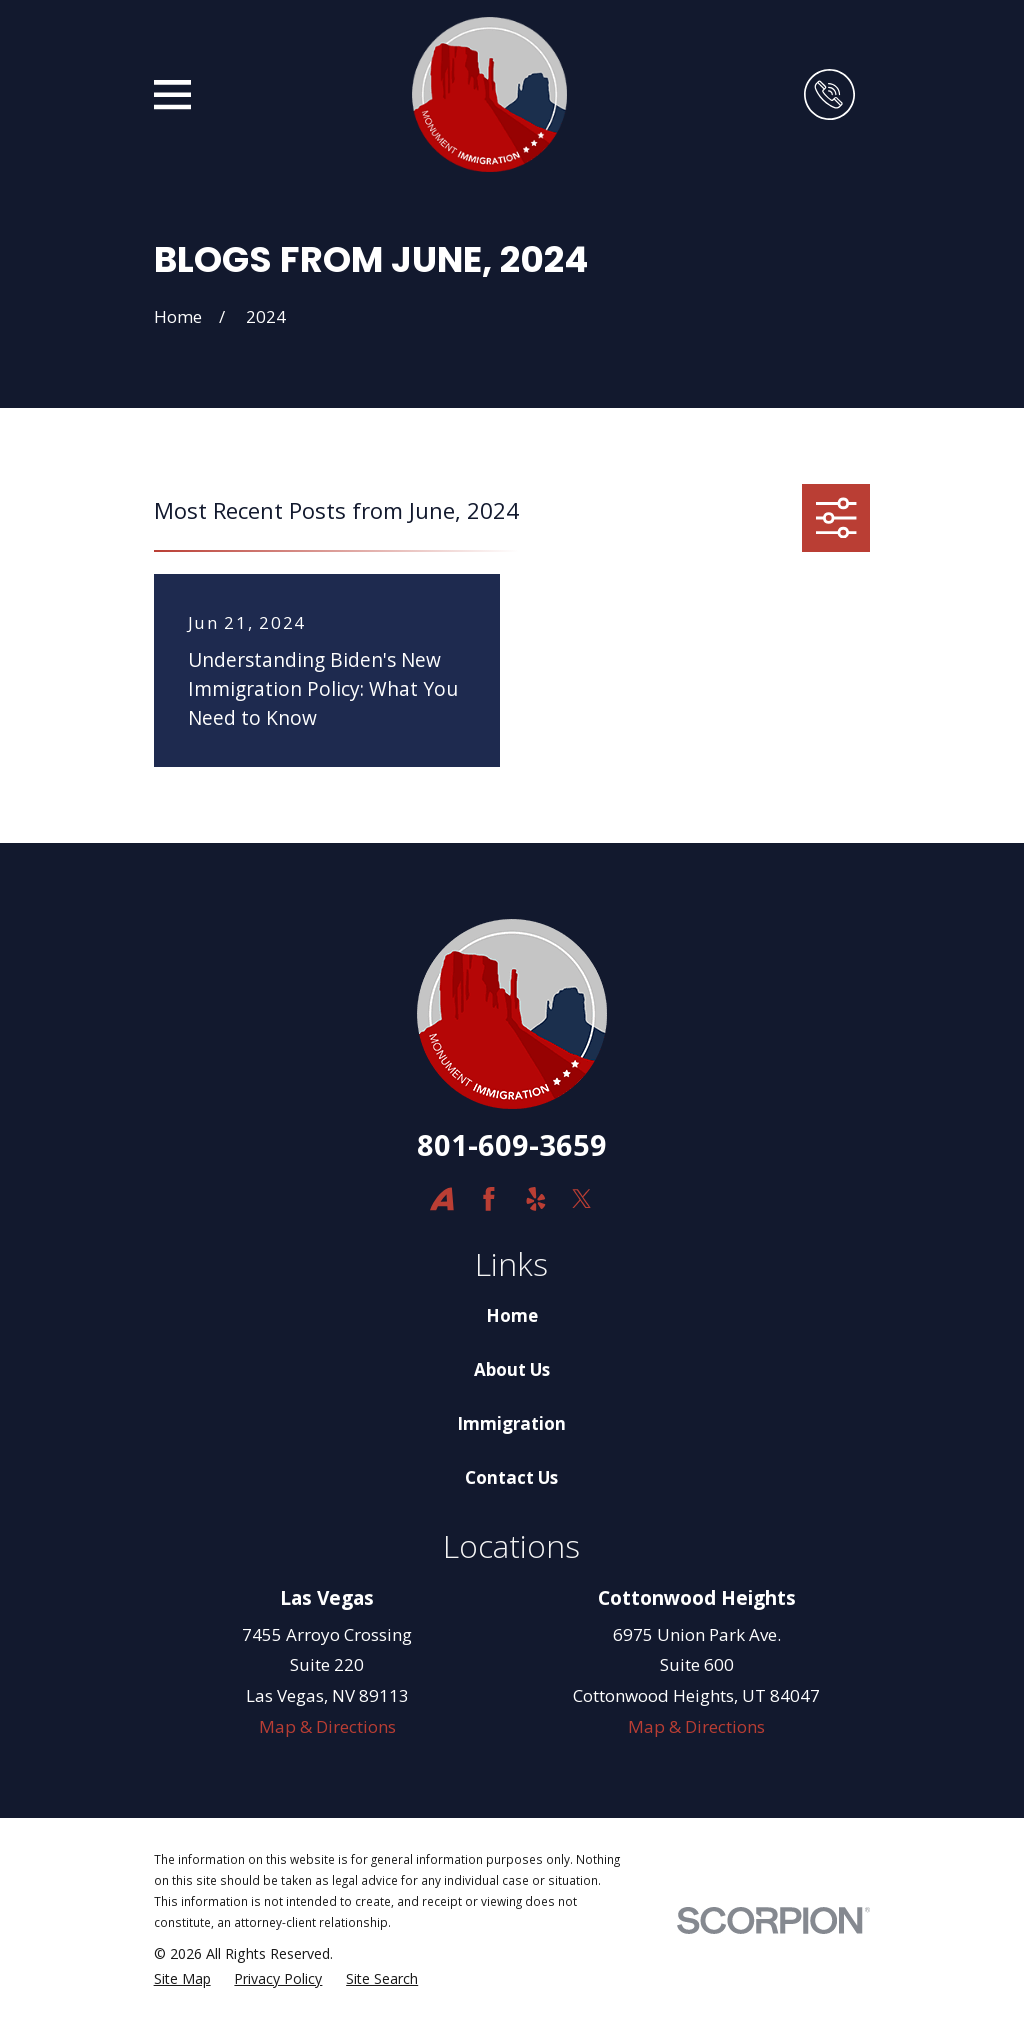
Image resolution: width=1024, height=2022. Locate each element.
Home (512, 1315)
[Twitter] (582, 1199)
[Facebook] (489, 1199)
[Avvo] (442, 1199)
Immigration (511, 1423)
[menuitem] (182, 1979)
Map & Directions (327, 1726)
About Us (512, 1369)
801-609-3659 (512, 1144)
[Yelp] (536, 1199)
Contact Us (511, 1477)
